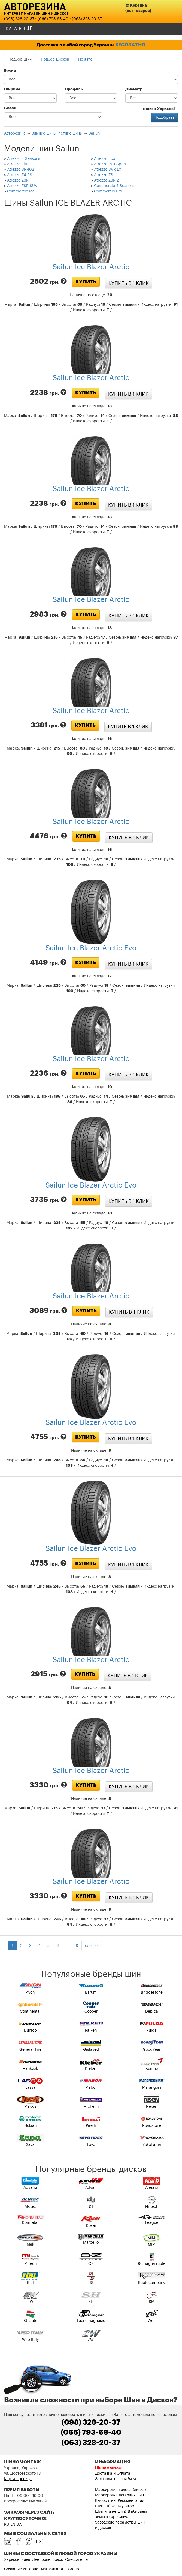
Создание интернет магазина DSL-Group (41, 2569)
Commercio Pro (108, 191)
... (67, 1946)
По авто (85, 59)
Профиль (74, 89)
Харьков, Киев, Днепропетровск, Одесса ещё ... (48, 2560)
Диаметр (133, 89)
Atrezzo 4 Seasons (23, 159)
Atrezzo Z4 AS (19, 175)
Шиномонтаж (108, 2468)
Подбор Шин (20, 59)
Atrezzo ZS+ (104, 175)
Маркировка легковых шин (119, 2495)
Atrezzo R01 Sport (110, 164)
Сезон (10, 108)
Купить (85, 281)
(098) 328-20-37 (19, 19)
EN (12, 2525)
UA (19, 2525)
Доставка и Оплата (112, 2473)
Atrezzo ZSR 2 (106, 180)
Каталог (19, 28)
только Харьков (160, 109)
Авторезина (35, 6)
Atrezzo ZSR (18, 180)
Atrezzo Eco (104, 159)
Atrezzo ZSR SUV (22, 186)
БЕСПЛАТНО (130, 45)
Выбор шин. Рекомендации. (120, 2501)
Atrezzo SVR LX (107, 169)
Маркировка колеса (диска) (120, 2490)
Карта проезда (18, 2479)
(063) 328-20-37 (87, 19)
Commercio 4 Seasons (114, 186)
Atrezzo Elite (18, 164)
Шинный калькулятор (114, 2506)
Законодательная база (115, 2479)
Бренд (10, 71)
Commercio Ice (21, 191)
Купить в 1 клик (128, 283)
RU (6, 2525)
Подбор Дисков (55, 59)
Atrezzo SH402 (20, 169)
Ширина (12, 89)
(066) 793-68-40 (53, 19)
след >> (92, 1946)
